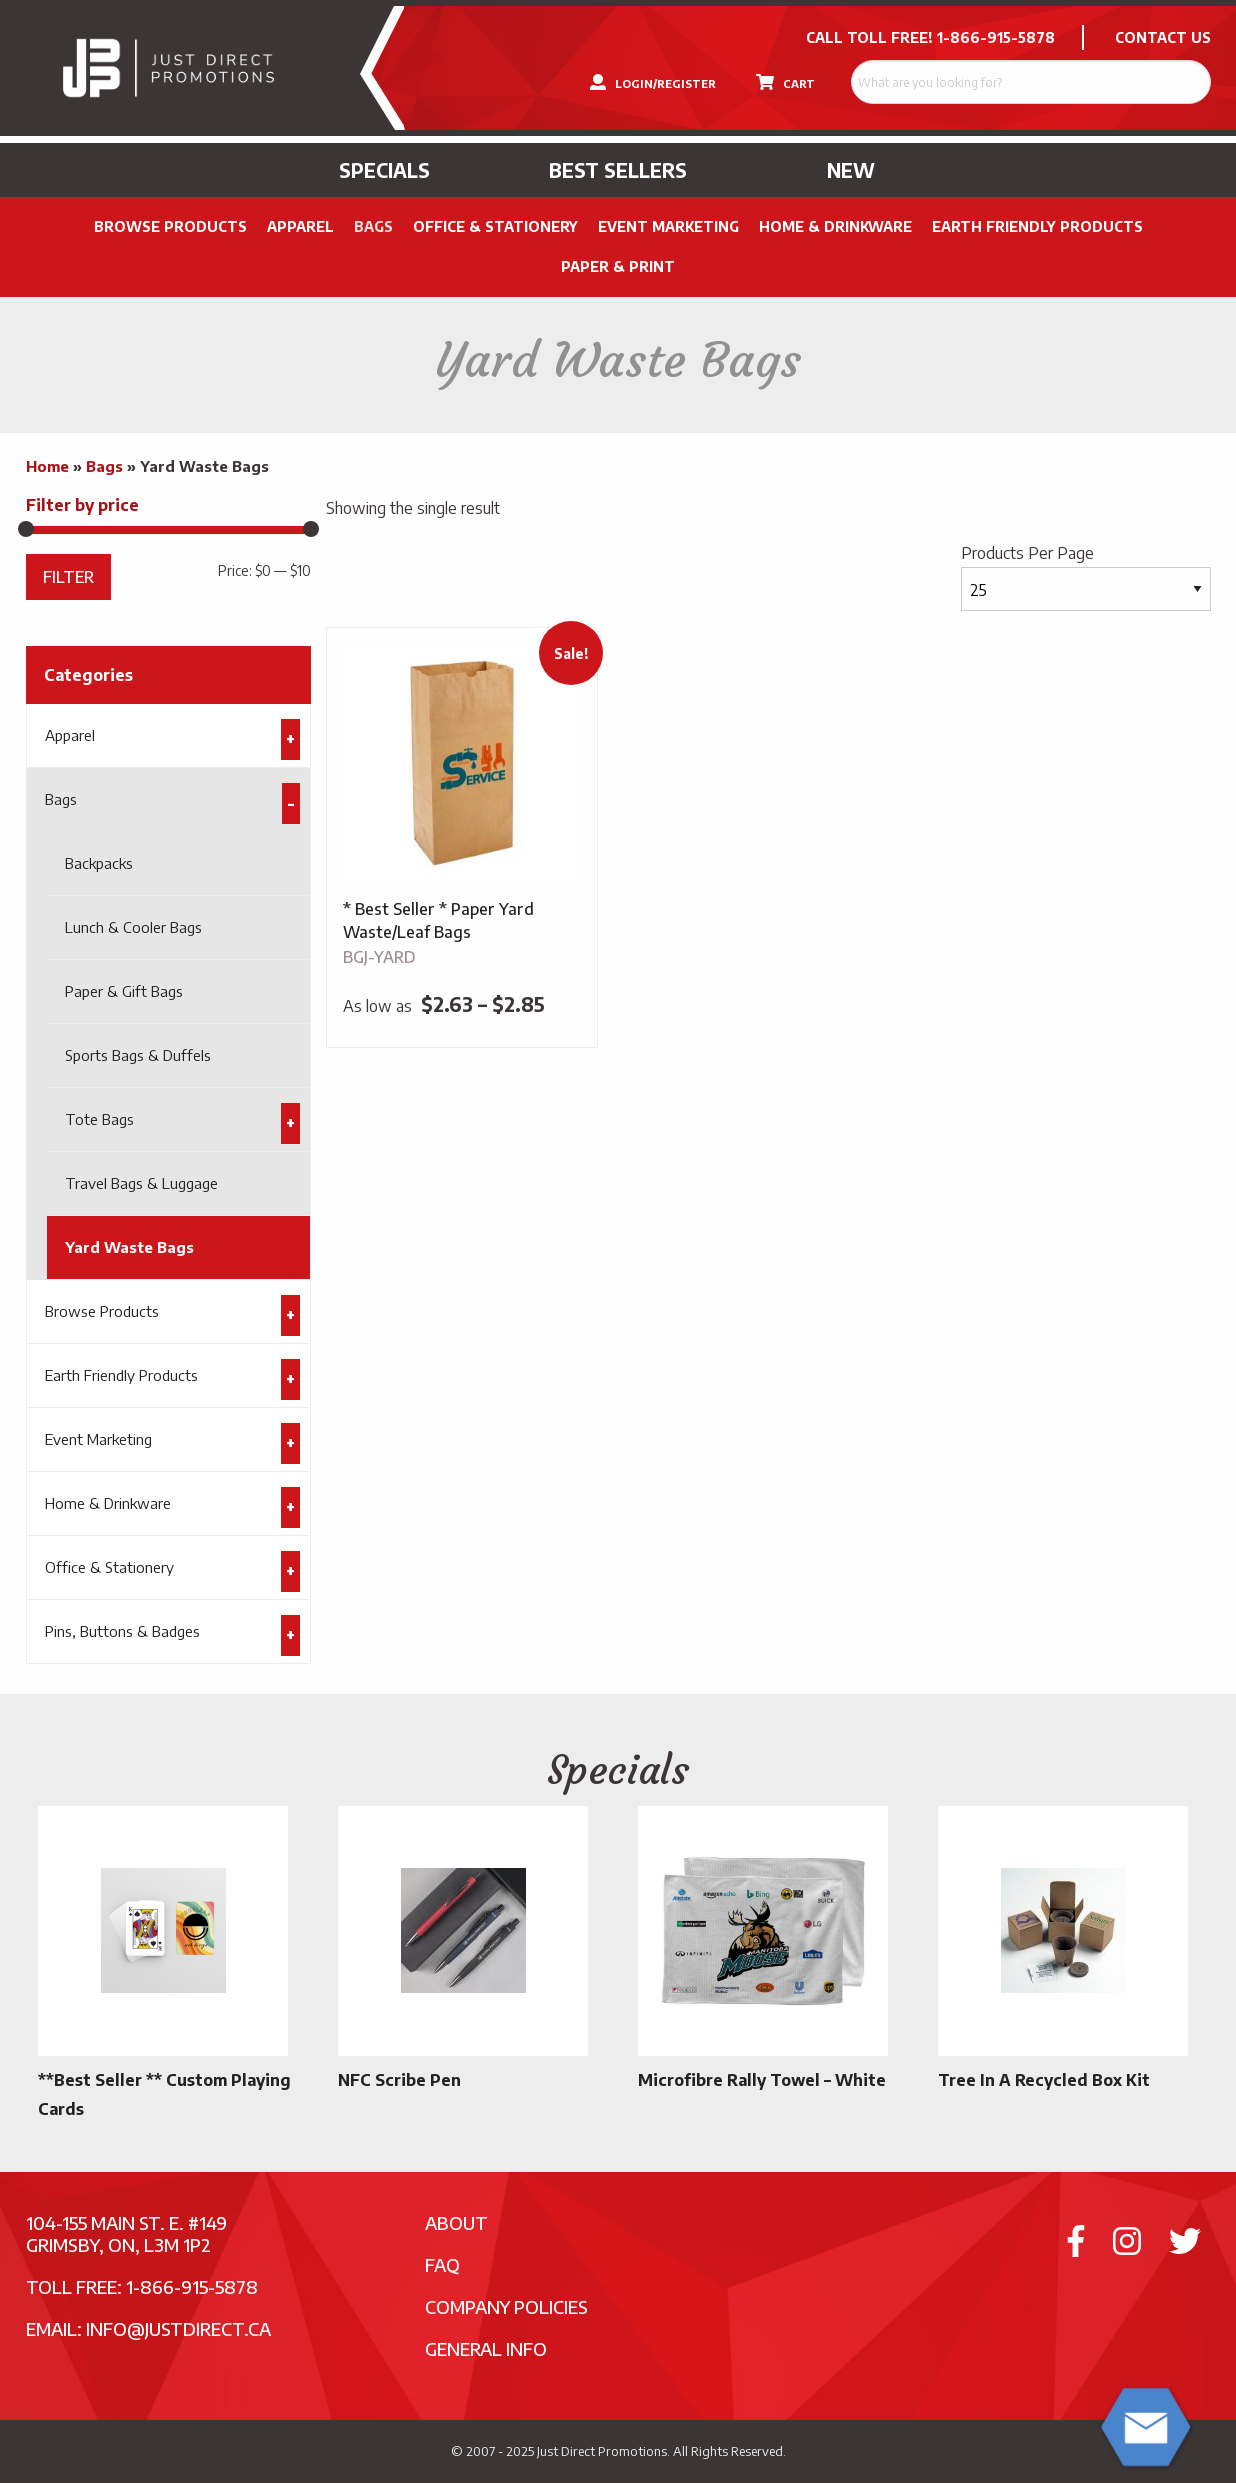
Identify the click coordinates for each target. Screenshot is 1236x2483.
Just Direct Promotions (602, 2451)
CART (785, 82)
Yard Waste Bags (129, 1247)
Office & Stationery (495, 226)
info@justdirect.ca (178, 2328)
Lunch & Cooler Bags (133, 927)
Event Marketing (668, 226)
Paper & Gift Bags (124, 991)
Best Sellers (618, 170)
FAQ (442, 2264)
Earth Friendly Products (1037, 226)
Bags (373, 226)
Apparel (300, 226)
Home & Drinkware (835, 226)
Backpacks (99, 863)
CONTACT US (1163, 37)
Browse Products (170, 226)
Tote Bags (99, 1119)
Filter (68, 576)
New (851, 170)
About (456, 2222)
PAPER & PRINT (618, 266)
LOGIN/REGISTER (653, 82)
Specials (384, 170)
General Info (486, 2348)
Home (47, 466)
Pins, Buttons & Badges (122, 1631)
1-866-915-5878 (996, 37)
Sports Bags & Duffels (138, 1055)
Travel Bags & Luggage (141, 1183)
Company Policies (506, 2306)
